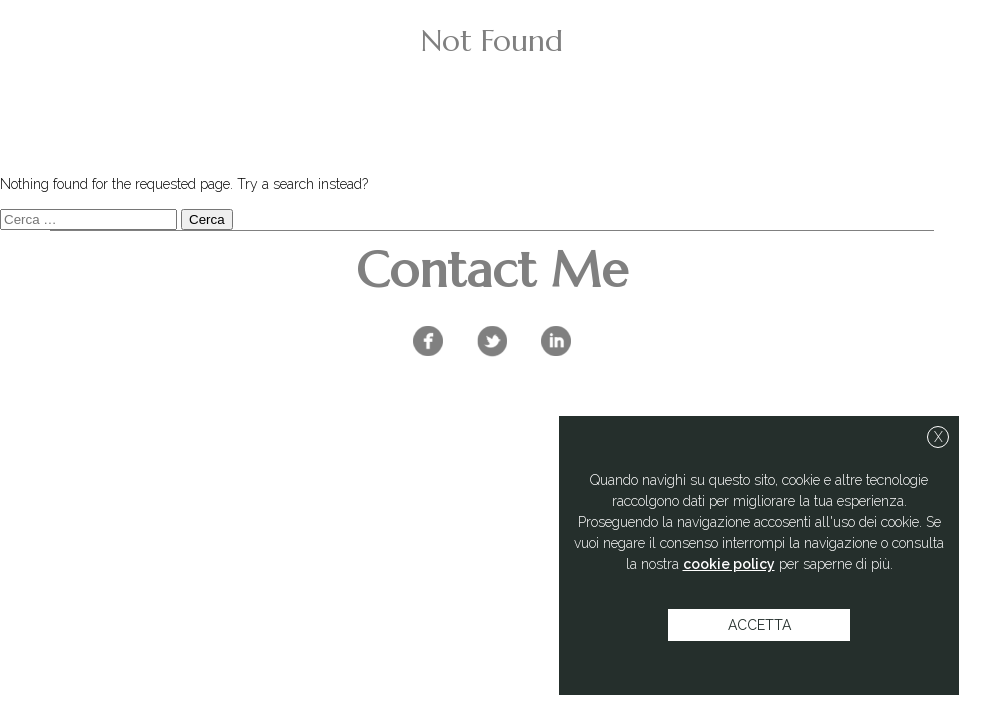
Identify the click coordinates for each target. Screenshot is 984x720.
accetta (759, 625)
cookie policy (729, 564)
